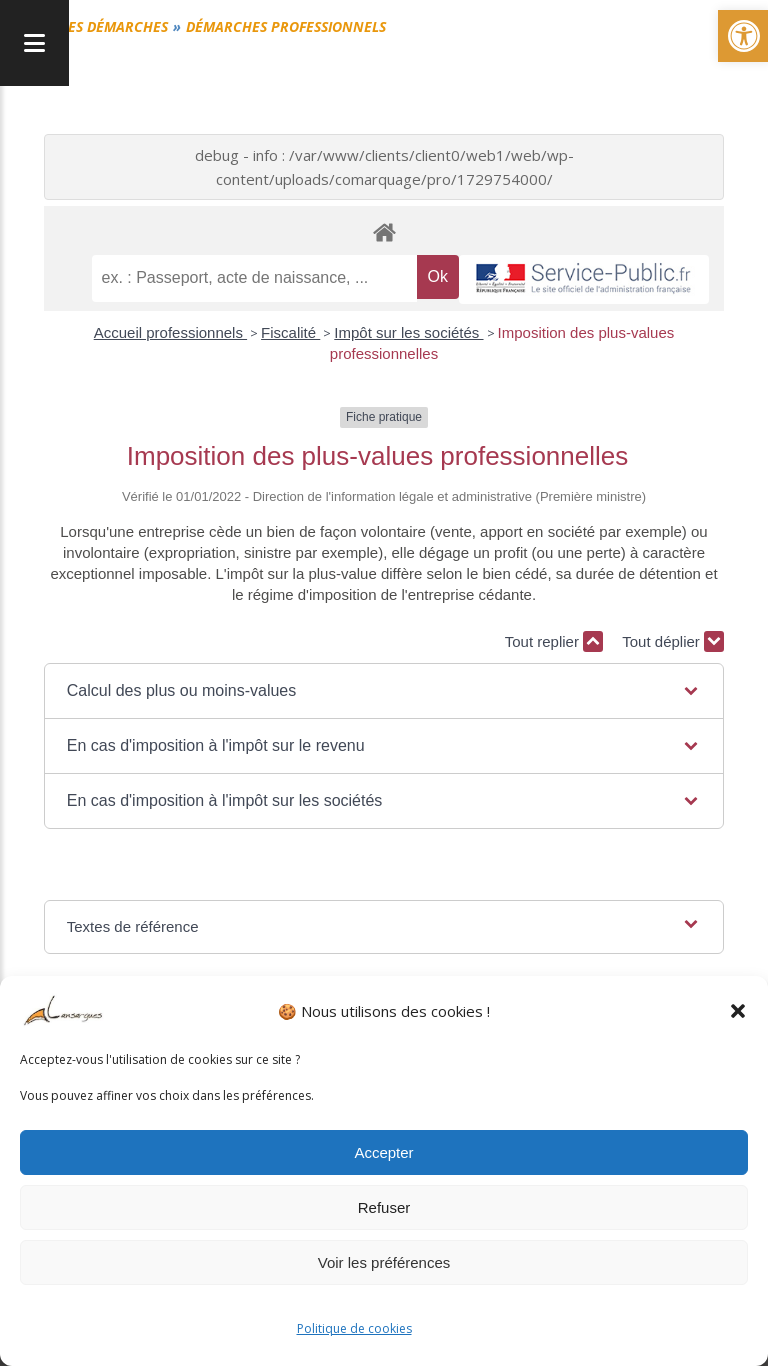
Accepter (383, 1152)
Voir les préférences (384, 1262)
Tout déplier (673, 641)
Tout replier (554, 641)
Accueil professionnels (170, 332)
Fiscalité (290, 332)
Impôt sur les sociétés (408, 332)
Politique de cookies (354, 1328)
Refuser (384, 1207)
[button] (738, 1011)
